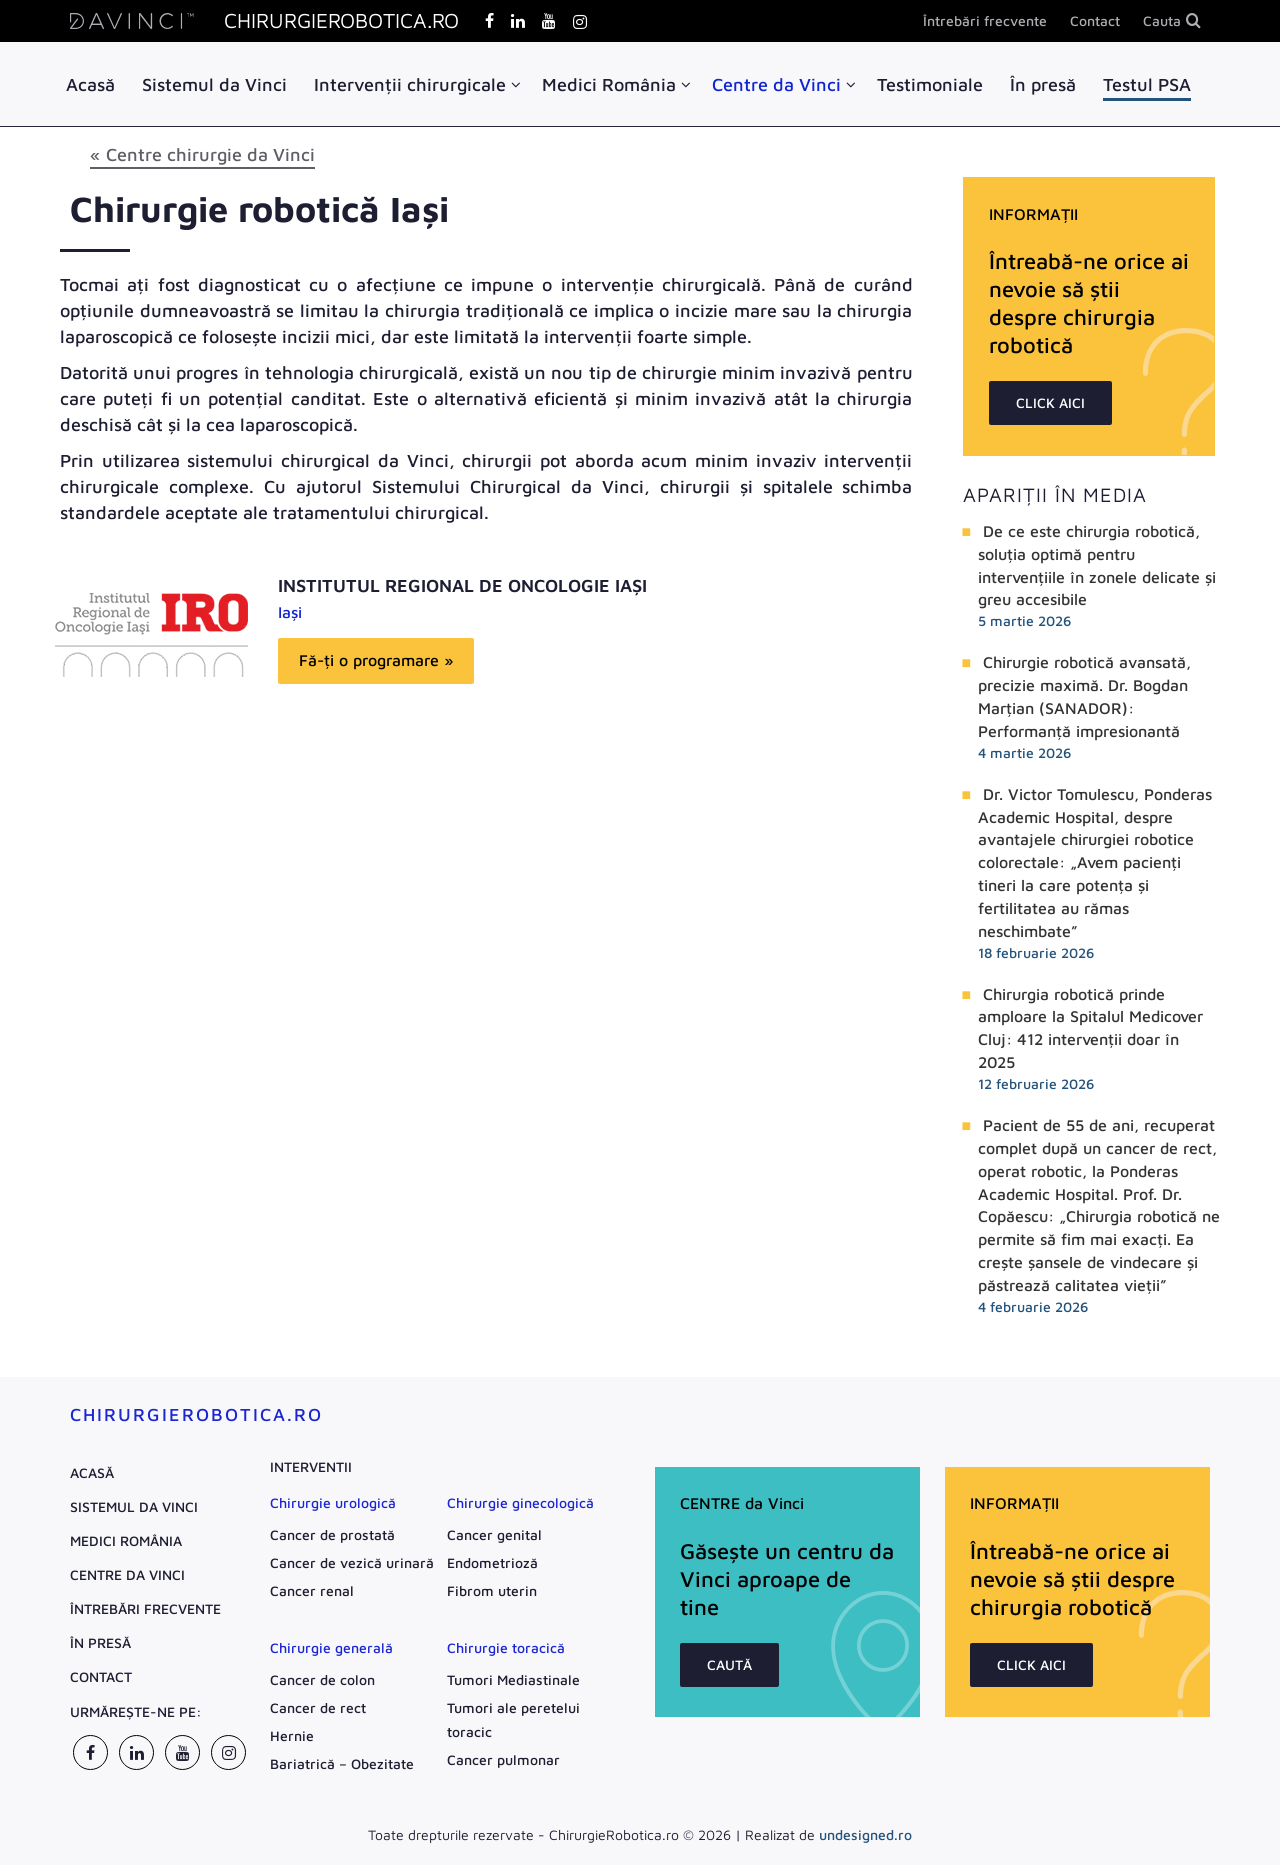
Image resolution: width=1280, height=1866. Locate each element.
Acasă (90, 84)
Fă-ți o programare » (376, 661)
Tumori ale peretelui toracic (513, 1720)
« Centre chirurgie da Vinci (202, 155)
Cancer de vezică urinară (352, 1563)
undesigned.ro (865, 1835)
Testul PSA (1147, 84)
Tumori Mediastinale (513, 1680)
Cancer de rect (318, 1708)
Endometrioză (492, 1563)
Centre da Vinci (776, 84)
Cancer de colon (322, 1680)
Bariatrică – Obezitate (342, 1764)
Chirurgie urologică (333, 1503)
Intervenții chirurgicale (410, 84)
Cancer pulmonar (503, 1760)
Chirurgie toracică (506, 1648)
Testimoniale (930, 84)
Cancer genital (494, 1535)
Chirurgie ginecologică (520, 1503)
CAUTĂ (729, 1665)
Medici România (609, 84)
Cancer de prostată (332, 1535)
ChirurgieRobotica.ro (196, 1415)
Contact (1095, 20)
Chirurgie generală (331, 1648)
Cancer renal (312, 1591)
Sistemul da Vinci (214, 84)
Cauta (1162, 20)
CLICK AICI (1050, 403)
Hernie (292, 1736)
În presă (1043, 84)
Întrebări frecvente (985, 20)
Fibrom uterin (492, 1591)
